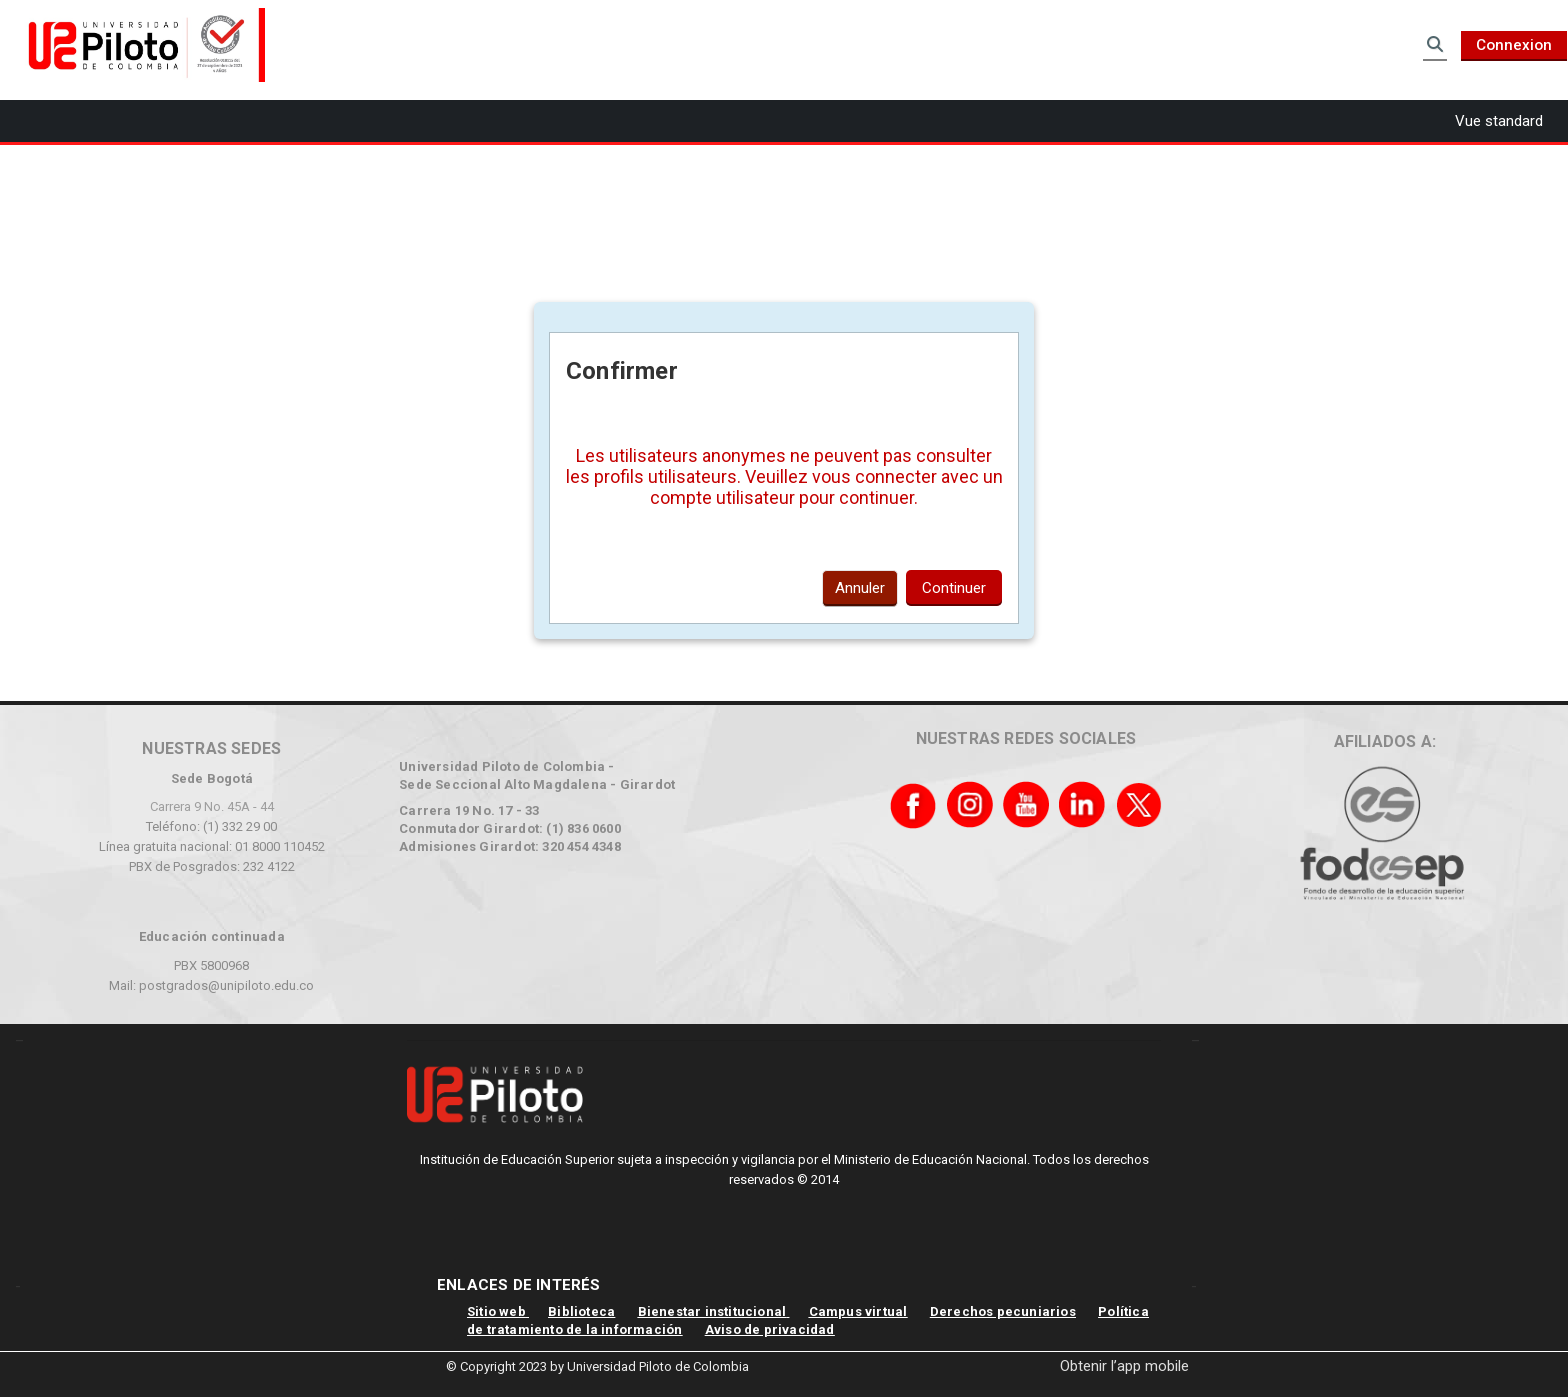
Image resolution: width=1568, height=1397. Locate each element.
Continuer (954, 588)
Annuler (860, 588)
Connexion (1514, 45)
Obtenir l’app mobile (1124, 1366)
